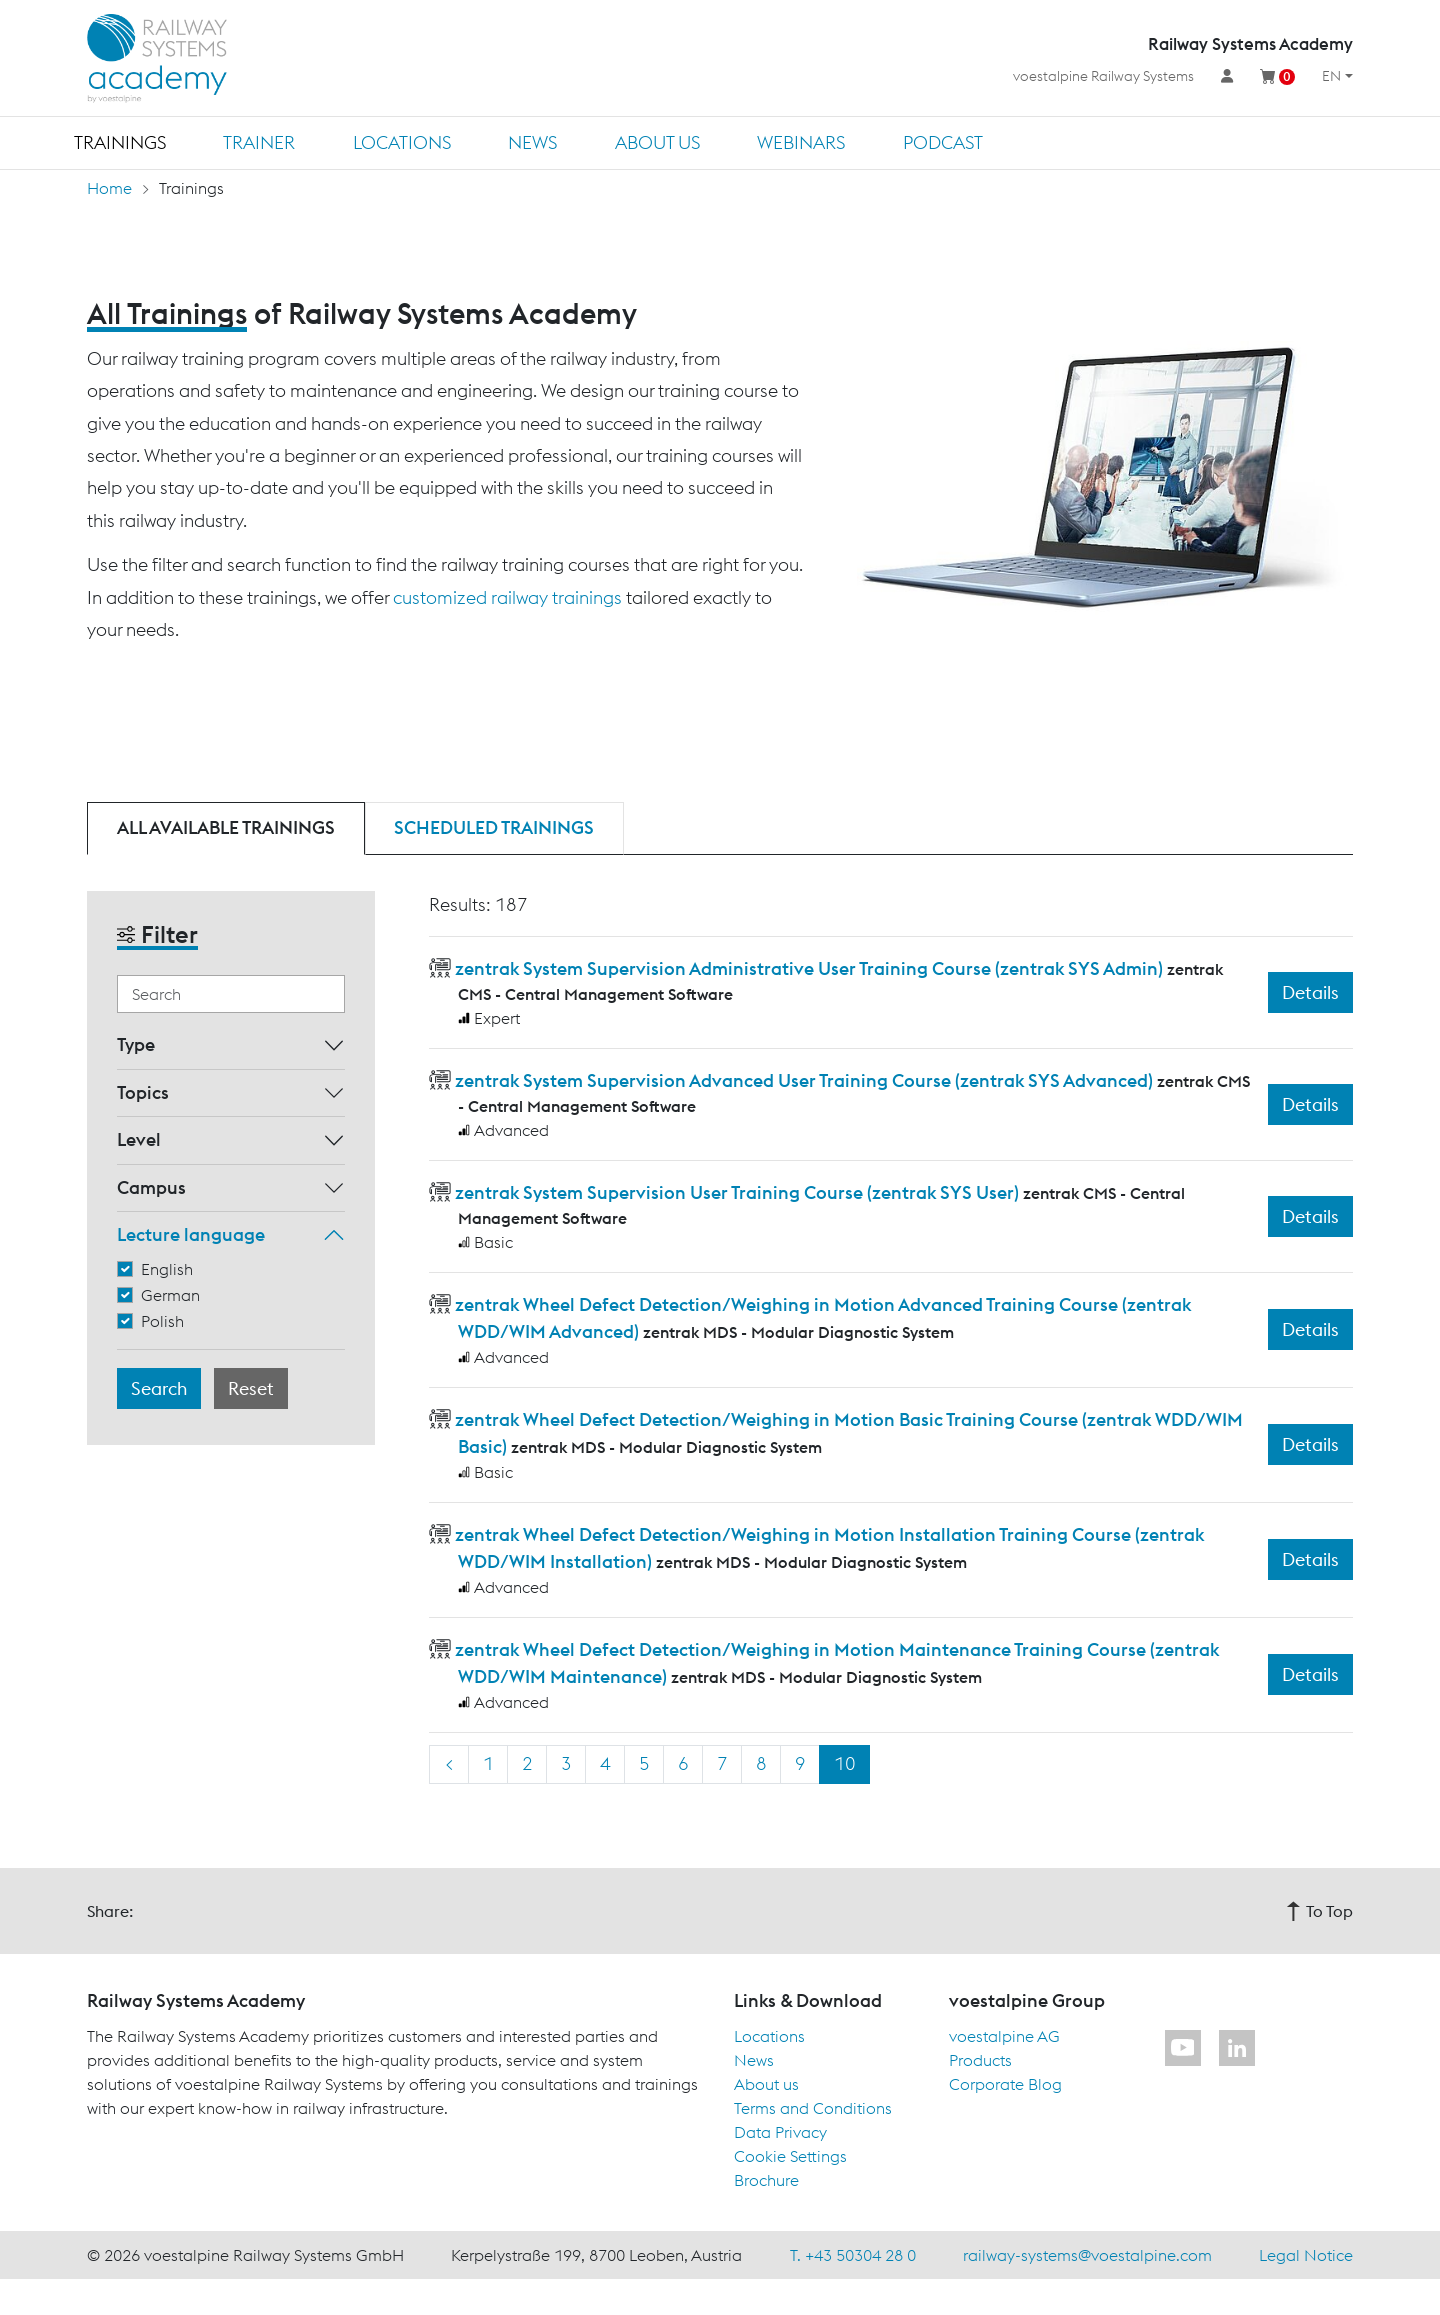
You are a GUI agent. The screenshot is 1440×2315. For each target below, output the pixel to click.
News (532, 142)
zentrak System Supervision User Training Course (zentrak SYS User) (737, 1192)
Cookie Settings (790, 2156)
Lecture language (191, 1234)
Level (139, 1139)
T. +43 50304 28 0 (853, 2255)
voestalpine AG (1004, 2036)
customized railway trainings (507, 597)
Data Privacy (780, 2132)
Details (1310, 992)
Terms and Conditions (813, 2108)
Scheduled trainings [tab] (494, 827)
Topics (143, 1092)
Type (136, 1044)
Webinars (801, 142)
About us (657, 142)
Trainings (120, 142)
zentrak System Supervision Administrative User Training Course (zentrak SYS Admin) (809, 968)
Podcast (943, 142)
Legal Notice (1306, 2255)
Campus (151, 1187)
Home (109, 188)
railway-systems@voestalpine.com (1087, 2255)
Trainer (259, 142)
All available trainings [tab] (226, 827)
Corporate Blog (1005, 2084)
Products (980, 2060)
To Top (1319, 1911)
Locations (402, 142)
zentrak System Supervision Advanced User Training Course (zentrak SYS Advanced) (804, 1080)
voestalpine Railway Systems (1103, 76)
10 (845, 1763)
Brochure (766, 2180)
